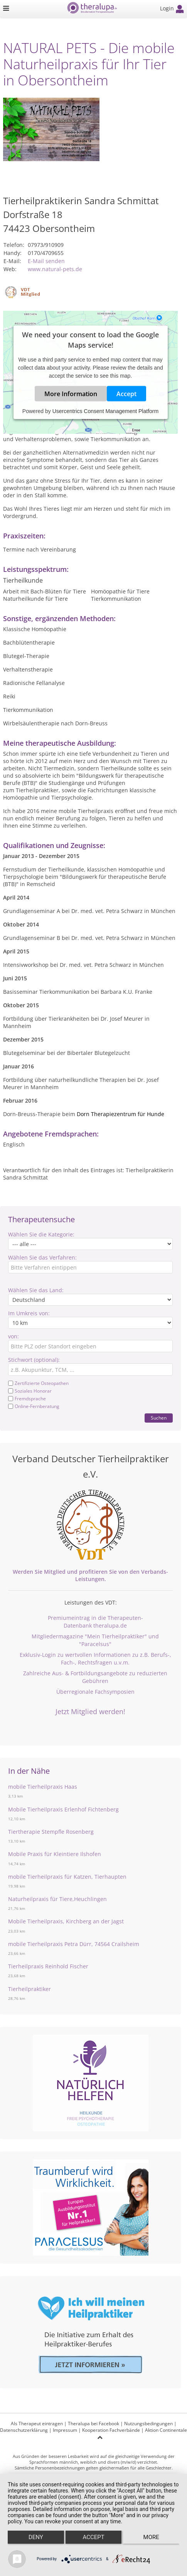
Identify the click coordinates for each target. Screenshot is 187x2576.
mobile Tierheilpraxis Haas (42, 1786)
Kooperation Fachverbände (111, 2430)
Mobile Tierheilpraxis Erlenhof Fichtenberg (63, 1809)
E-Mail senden (46, 261)
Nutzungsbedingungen (148, 2423)
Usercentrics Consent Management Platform (105, 411)
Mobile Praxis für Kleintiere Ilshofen (54, 1854)
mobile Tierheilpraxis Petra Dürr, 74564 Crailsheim (73, 1944)
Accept (126, 394)
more (151, 2537)
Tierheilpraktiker (29, 1989)
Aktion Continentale (166, 2430)
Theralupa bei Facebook (93, 2423)
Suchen (159, 1418)
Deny (36, 2537)
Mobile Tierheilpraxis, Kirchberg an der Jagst (66, 1921)
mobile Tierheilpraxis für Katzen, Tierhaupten (67, 1876)
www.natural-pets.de (55, 269)
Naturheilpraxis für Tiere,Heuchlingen (57, 1899)
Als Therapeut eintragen (37, 2423)
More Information (70, 394)
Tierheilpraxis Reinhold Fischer (48, 1966)
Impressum (65, 2430)
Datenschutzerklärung (24, 2430)
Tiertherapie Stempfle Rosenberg (51, 1831)
